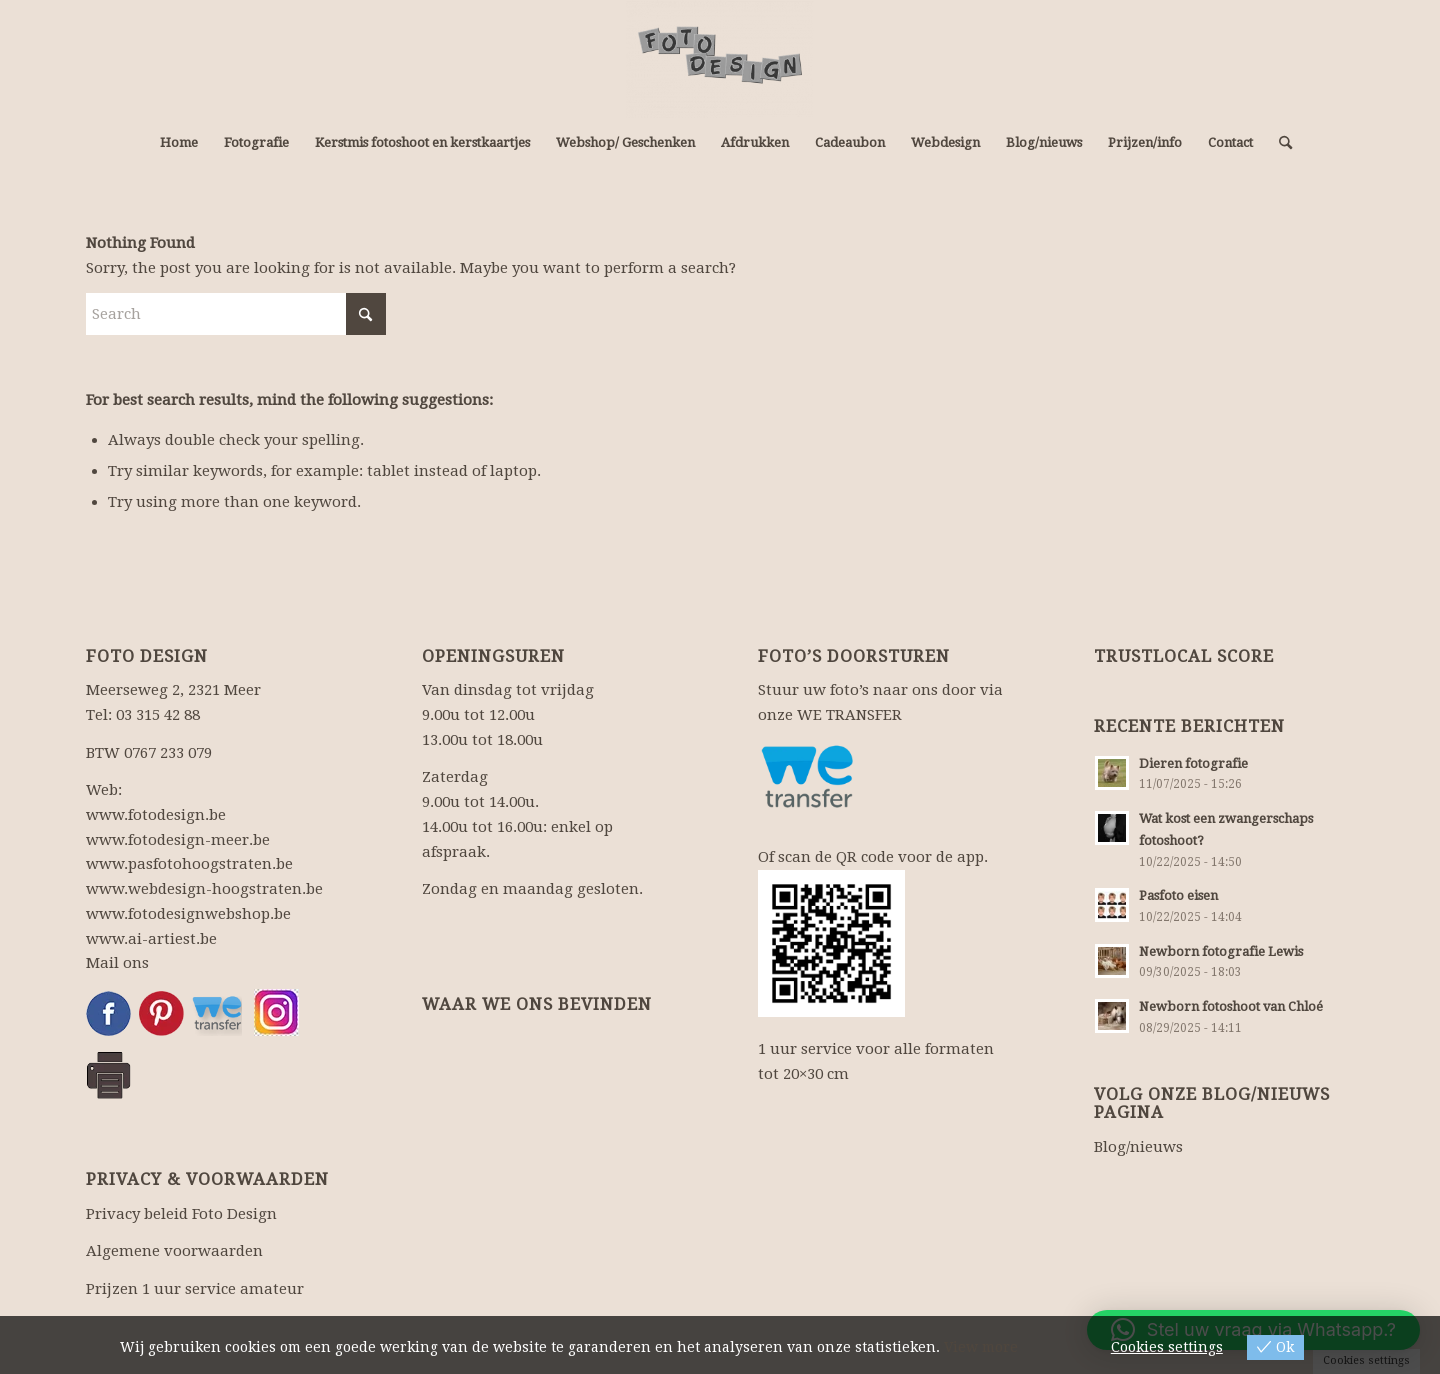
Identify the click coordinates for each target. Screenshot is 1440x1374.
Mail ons (117, 963)
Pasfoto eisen (1178, 895)
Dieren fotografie (1193, 763)
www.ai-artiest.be (151, 939)
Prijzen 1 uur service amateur (195, 1289)
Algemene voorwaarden (174, 1251)
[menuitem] (179, 143)
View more (981, 1347)
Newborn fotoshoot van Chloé (1231, 1006)
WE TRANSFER (849, 715)
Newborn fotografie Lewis (1221, 951)
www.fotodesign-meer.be (178, 840)
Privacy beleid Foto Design (181, 1214)
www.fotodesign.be (156, 815)
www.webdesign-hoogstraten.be (204, 889)
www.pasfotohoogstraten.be (189, 864)
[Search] (1279, 143)
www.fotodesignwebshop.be (188, 914)
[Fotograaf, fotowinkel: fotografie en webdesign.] (720, 59)
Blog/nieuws (1138, 1147)
